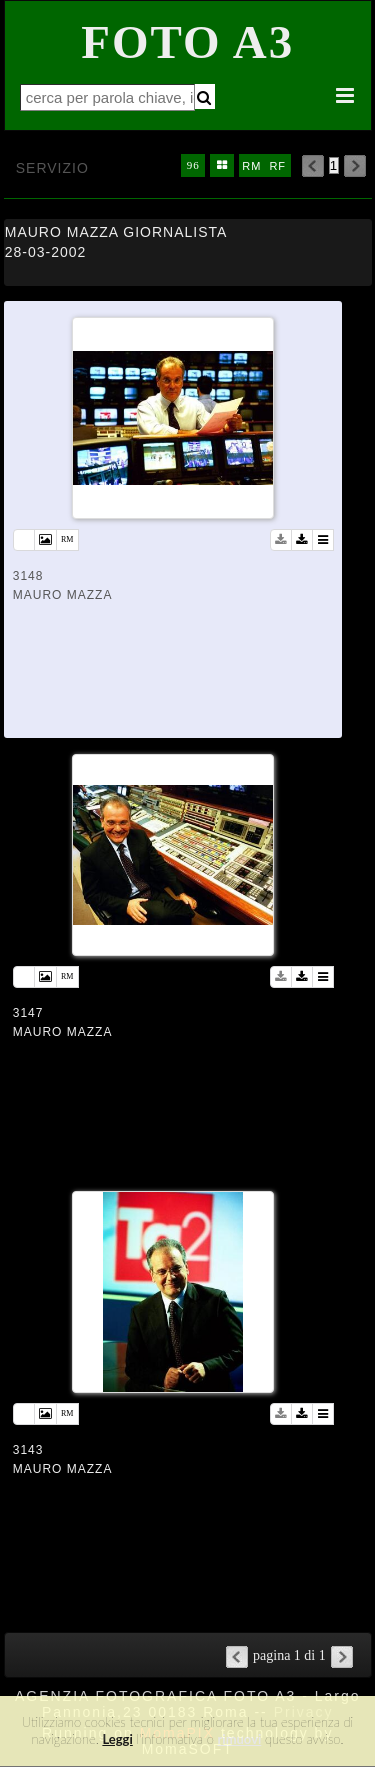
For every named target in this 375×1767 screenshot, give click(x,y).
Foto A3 (187, 42)
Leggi (117, 1739)
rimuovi (240, 1739)
